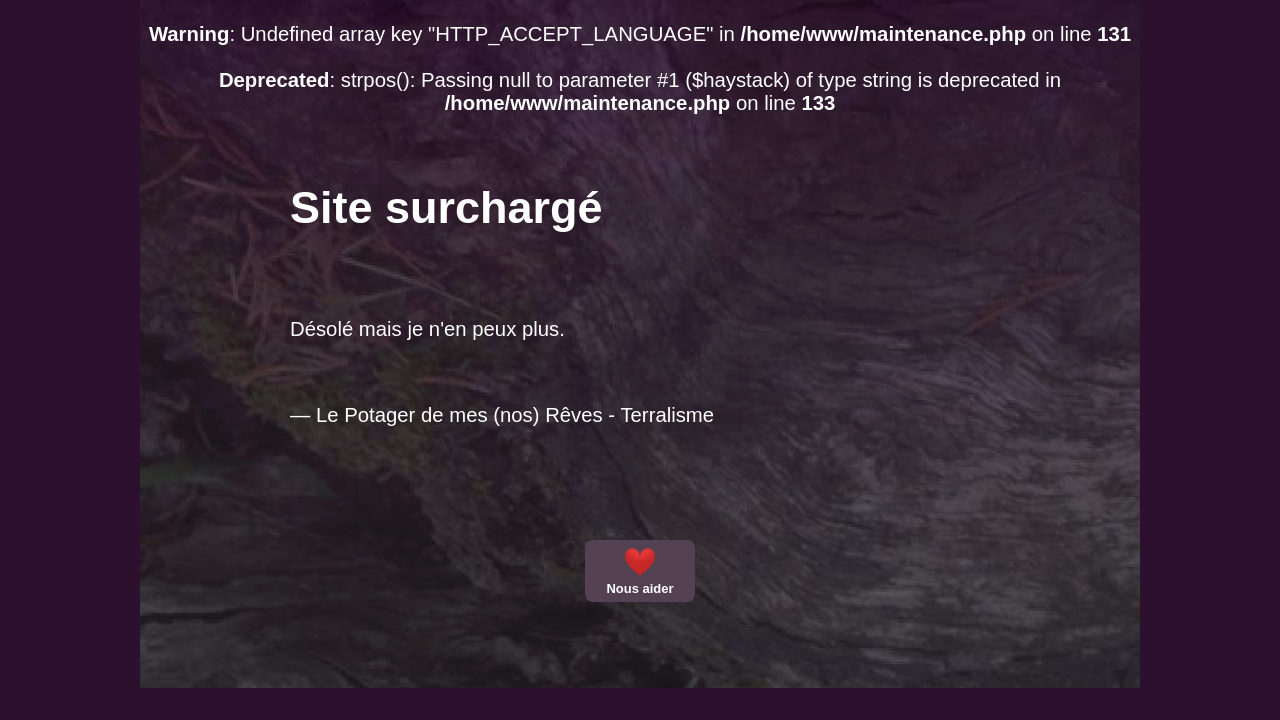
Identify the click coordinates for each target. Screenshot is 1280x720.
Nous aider (639, 571)
